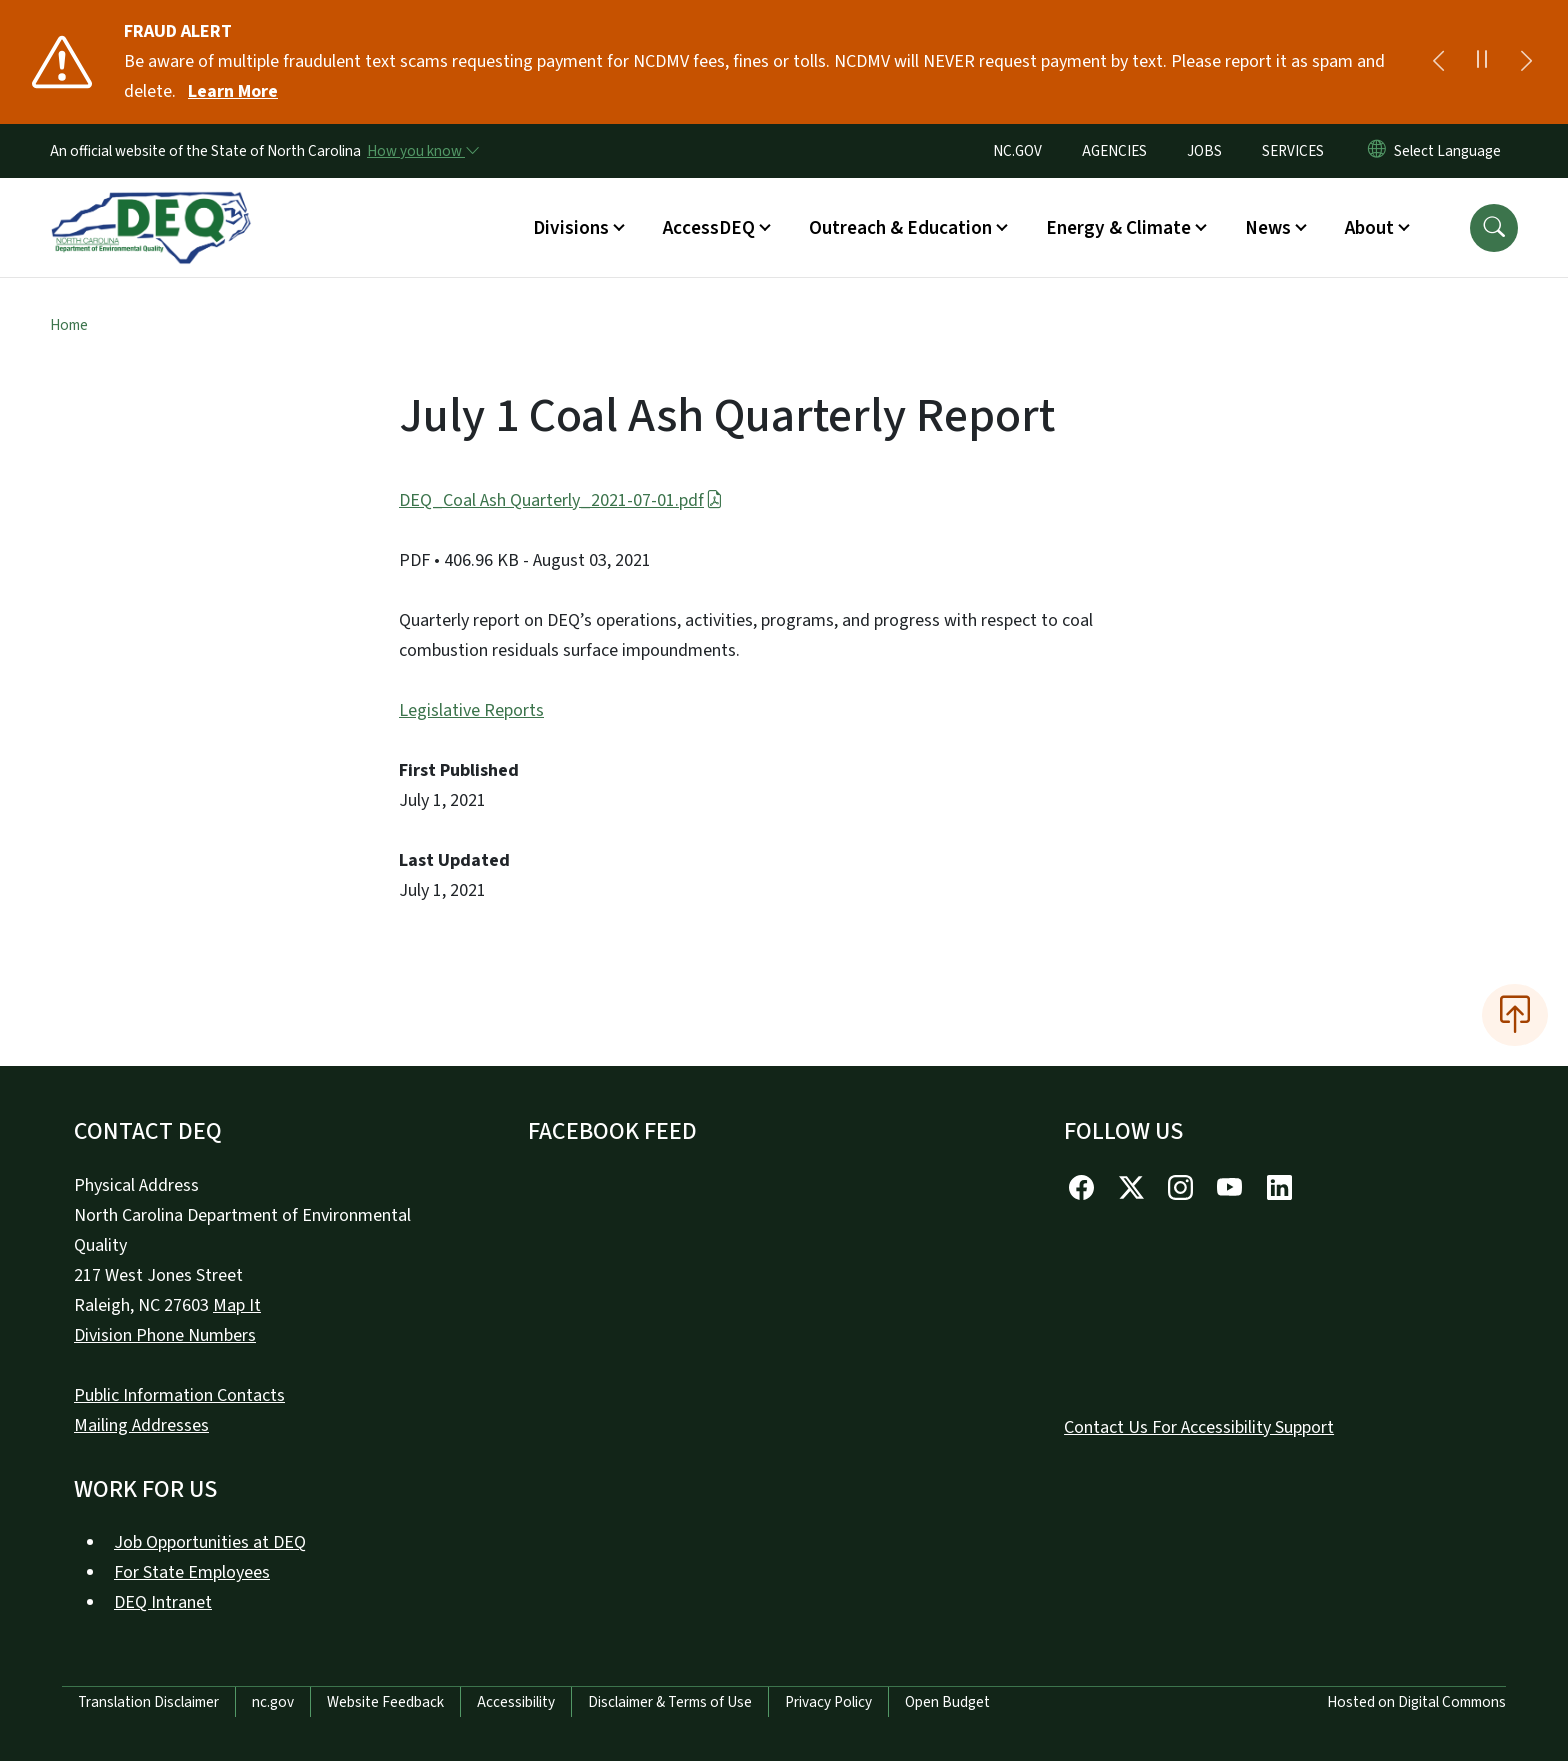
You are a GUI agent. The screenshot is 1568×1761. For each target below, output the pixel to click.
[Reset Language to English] (1377, 151)
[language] (1451, 151)
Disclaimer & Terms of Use (670, 1702)
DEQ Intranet (163, 1602)
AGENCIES (1114, 151)
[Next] (1526, 62)
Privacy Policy (828, 1702)
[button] (1494, 228)
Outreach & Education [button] (900, 228)
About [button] (1369, 228)
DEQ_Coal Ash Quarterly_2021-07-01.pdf (561, 500)
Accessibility (516, 1702)
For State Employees (192, 1572)
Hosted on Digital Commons (1416, 1702)
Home (69, 325)
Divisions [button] (571, 228)
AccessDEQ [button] (709, 228)
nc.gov (273, 1702)
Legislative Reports (471, 710)
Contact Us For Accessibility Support (1199, 1427)
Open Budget (947, 1702)
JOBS (1204, 151)
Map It (237, 1305)
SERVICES (1293, 151)
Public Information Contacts (179, 1395)
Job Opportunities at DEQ (210, 1542)
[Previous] (1438, 62)
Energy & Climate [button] (1118, 228)
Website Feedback (385, 1702)
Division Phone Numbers (165, 1335)
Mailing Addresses (141, 1425)
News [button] (1268, 228)
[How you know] (422, 151)
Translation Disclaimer (148, 1702)
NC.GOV (1017, 151)
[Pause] (1482, 62)
